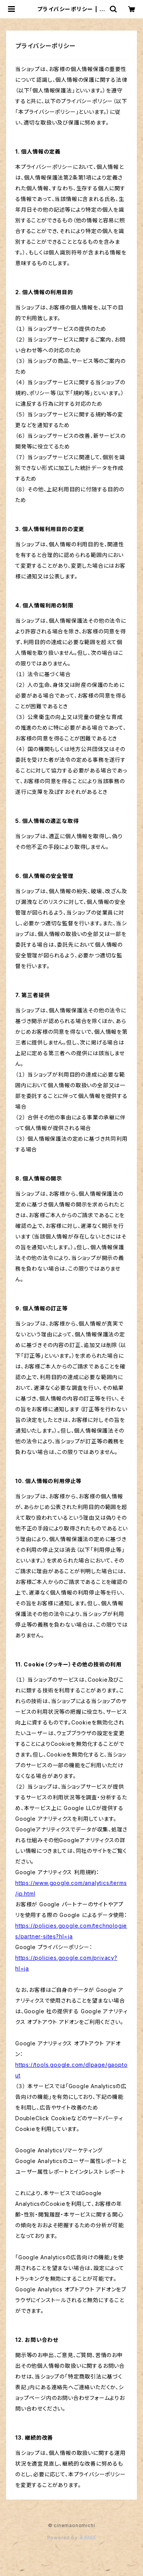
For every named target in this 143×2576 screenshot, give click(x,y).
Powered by (71, 2537)
